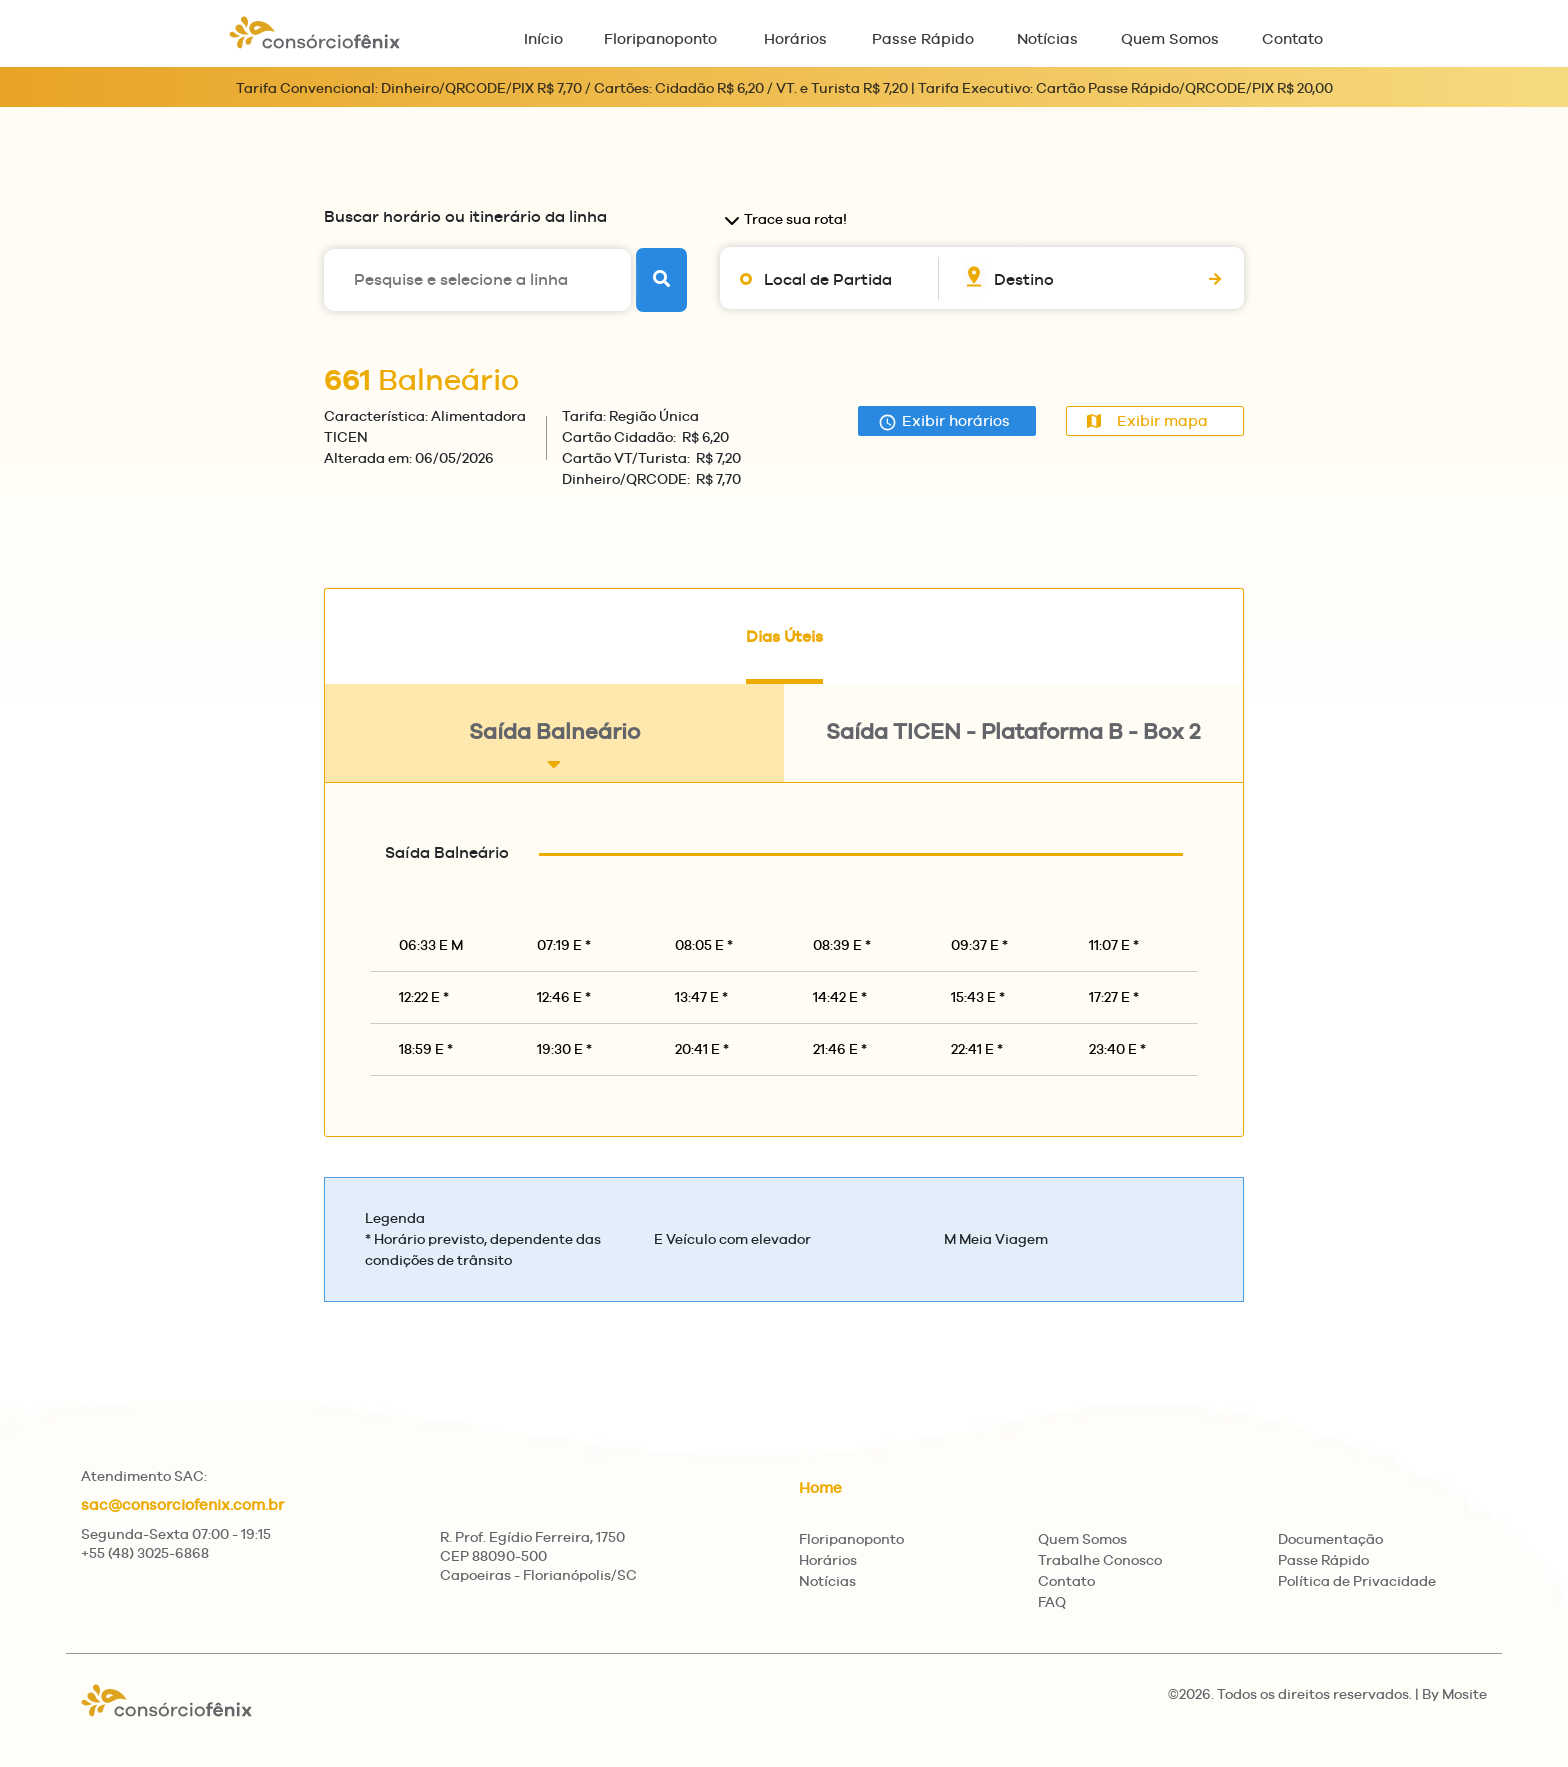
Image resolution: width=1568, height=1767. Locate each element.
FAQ (1052, 1602)
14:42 (840, 997)
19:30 (564, 1049)
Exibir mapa (1147, 420)
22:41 (977, 1049)
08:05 (704, 945)
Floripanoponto (660, 38)
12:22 (424, 997)
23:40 (1117, 1049)
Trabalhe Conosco (1100, 1560)
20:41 (702, 1049)
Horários (795, 38)
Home (820, 1487)
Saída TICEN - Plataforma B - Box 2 (1013, 746)
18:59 (426, 1049)
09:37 (979, 945)
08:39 (842, 945)
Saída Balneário (554, 746)
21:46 (840, 1049)
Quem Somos (1170, 38)
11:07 (1114, 945)
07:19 (564, 945)
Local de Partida (828, 279)
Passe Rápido (923, 38)
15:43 (978, 997)
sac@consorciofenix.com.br (182, 1504)
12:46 (564, 997)
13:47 (701, 997)
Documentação (1330, 1539)
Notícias (1047, 38)
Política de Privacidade (1357, 1581)
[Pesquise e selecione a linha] (477, 280)
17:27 (1114, 997)
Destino (1024, 279)
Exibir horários (944, 421)
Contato (1292, 38)
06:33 (431, 945)
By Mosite (1454, 1694)
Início (543, 38)
